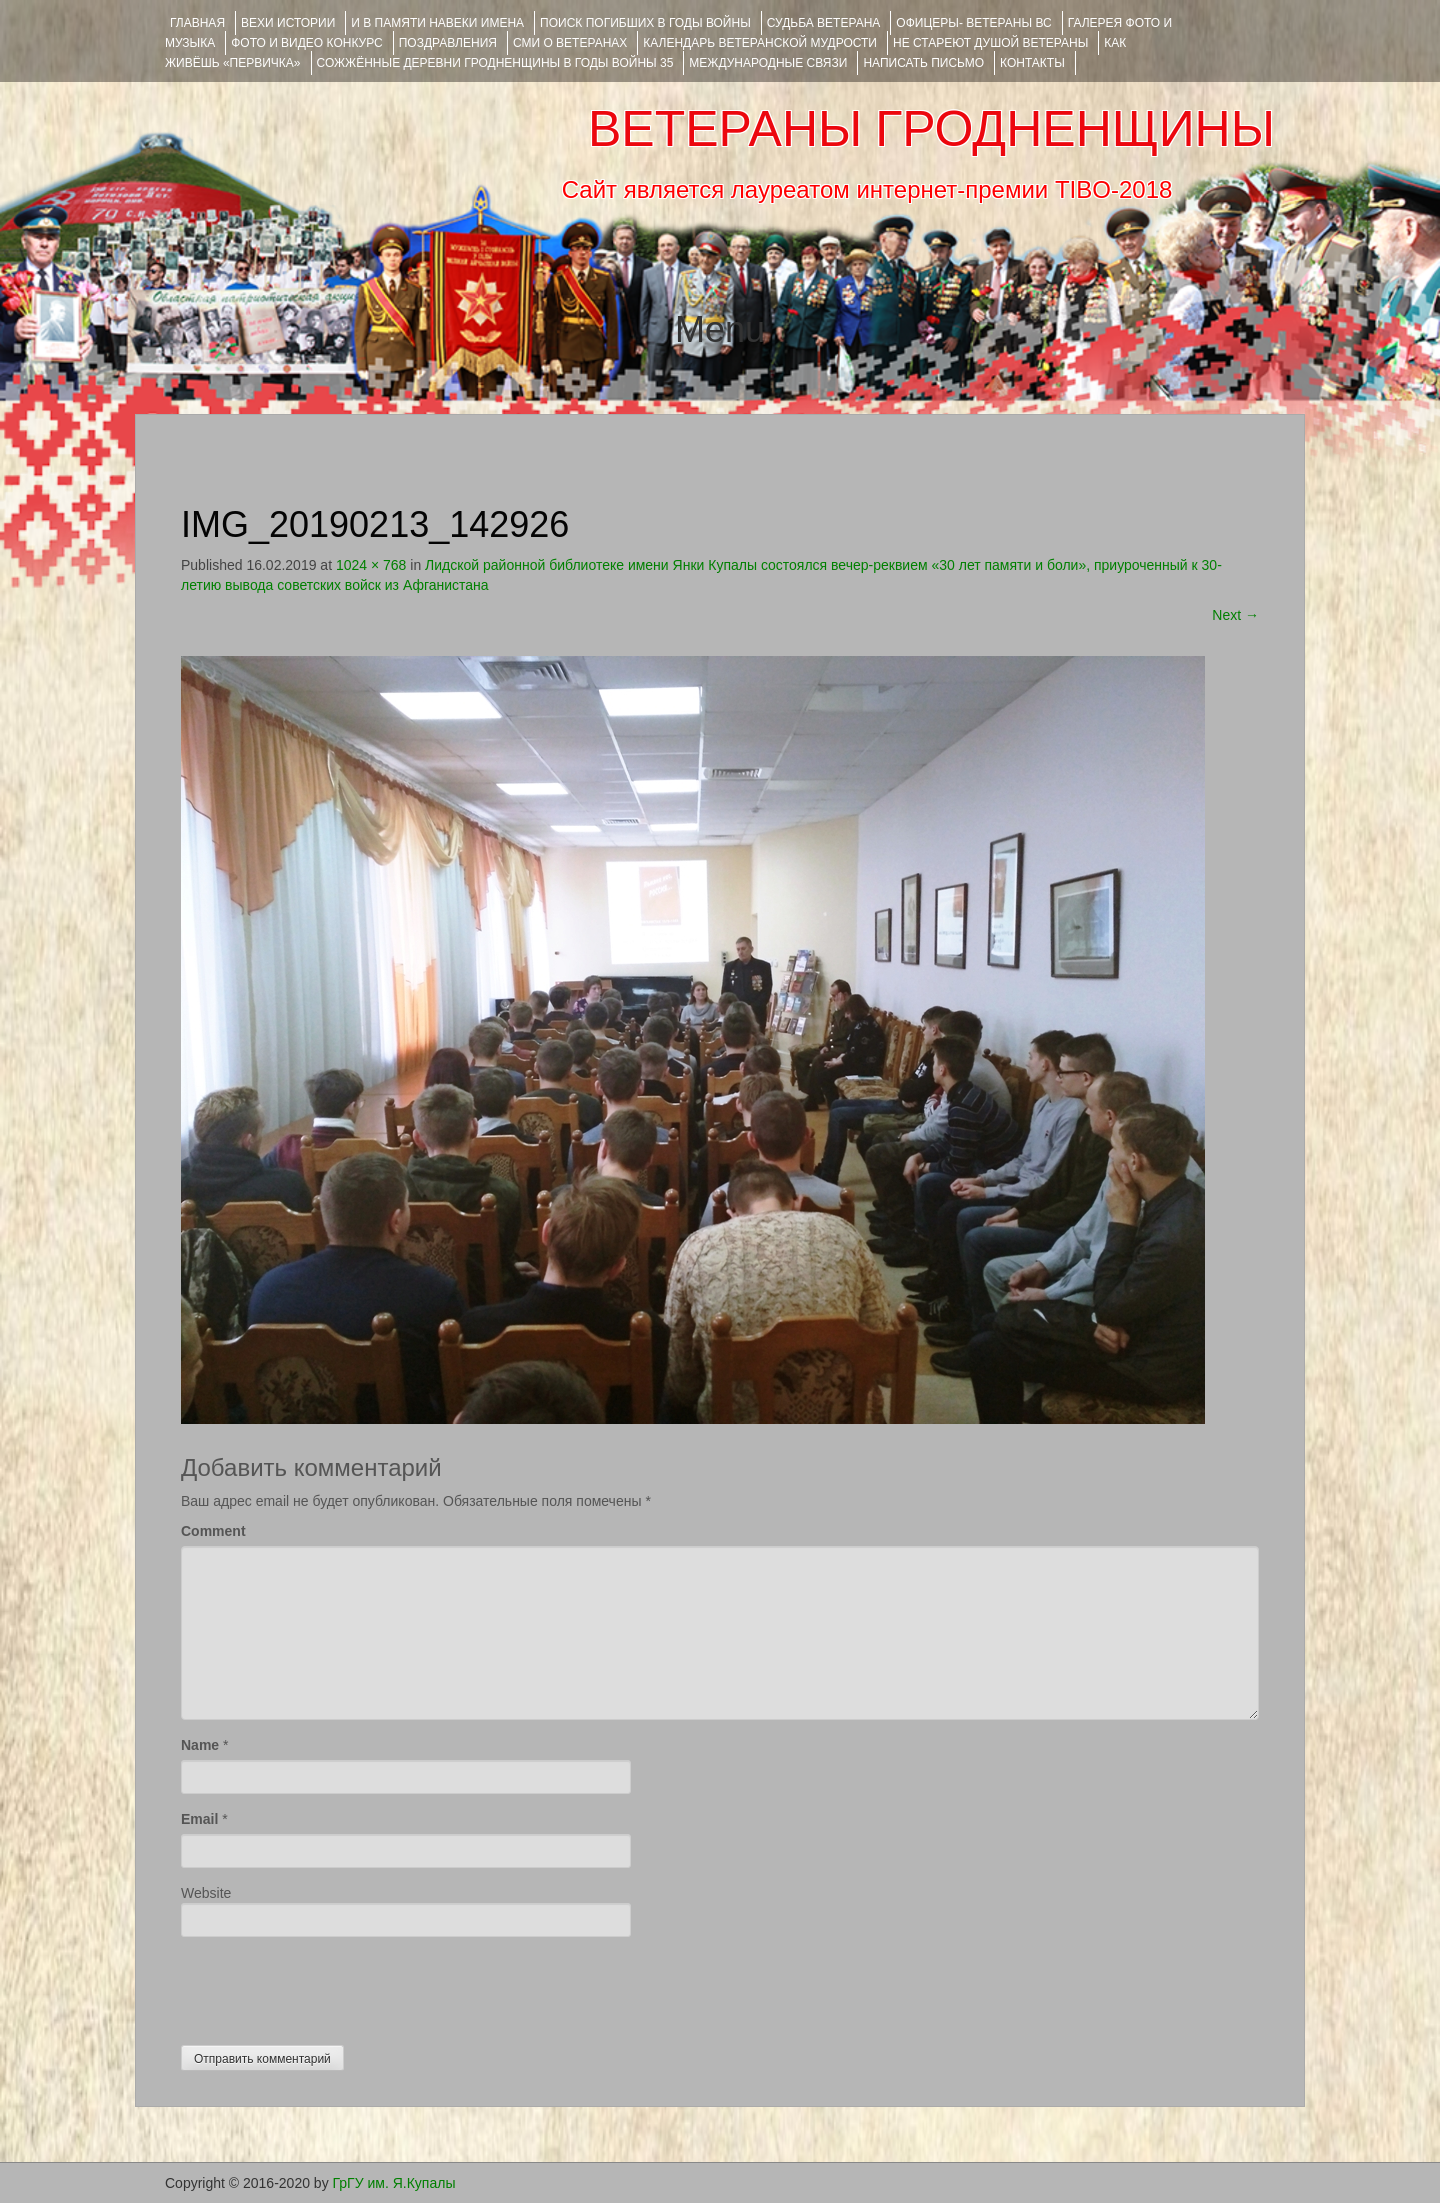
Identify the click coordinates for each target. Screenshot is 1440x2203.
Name (200, 1745)
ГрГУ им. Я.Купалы (394, 2183)
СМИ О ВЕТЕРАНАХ (570, 43)
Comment (213, 1531)
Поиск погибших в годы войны (645, 23)
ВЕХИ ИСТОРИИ (288, 23)
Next (1235, 615)
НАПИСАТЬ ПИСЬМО (923, 63)
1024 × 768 (371, 565)
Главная (197, 23)
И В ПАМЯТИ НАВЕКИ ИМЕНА (437, 23)
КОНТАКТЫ (1032, 63)
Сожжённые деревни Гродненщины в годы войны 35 (495, 63)
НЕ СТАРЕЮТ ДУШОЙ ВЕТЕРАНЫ (990, 43)
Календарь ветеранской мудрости (760, 43)
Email (199, 1819)
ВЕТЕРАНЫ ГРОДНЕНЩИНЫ (931, 129)
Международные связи (768, 63)
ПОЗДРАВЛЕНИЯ (448, 43)
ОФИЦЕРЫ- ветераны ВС (973, 23)
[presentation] (333, 1986)
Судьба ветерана (824, 23)
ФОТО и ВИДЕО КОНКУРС (306, 43)
